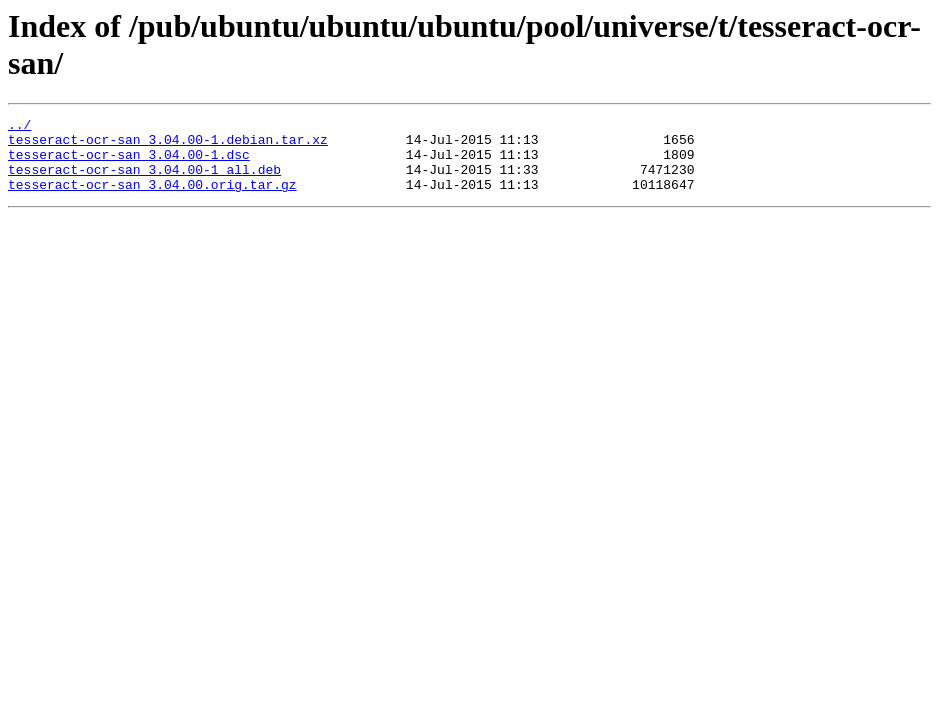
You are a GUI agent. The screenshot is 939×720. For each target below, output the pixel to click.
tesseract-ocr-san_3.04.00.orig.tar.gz (152, 199)
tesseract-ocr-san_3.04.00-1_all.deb (144, 181)
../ (19, 127)
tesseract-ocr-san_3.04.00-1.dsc (129, 163)
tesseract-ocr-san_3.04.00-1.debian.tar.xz (168, 145)
